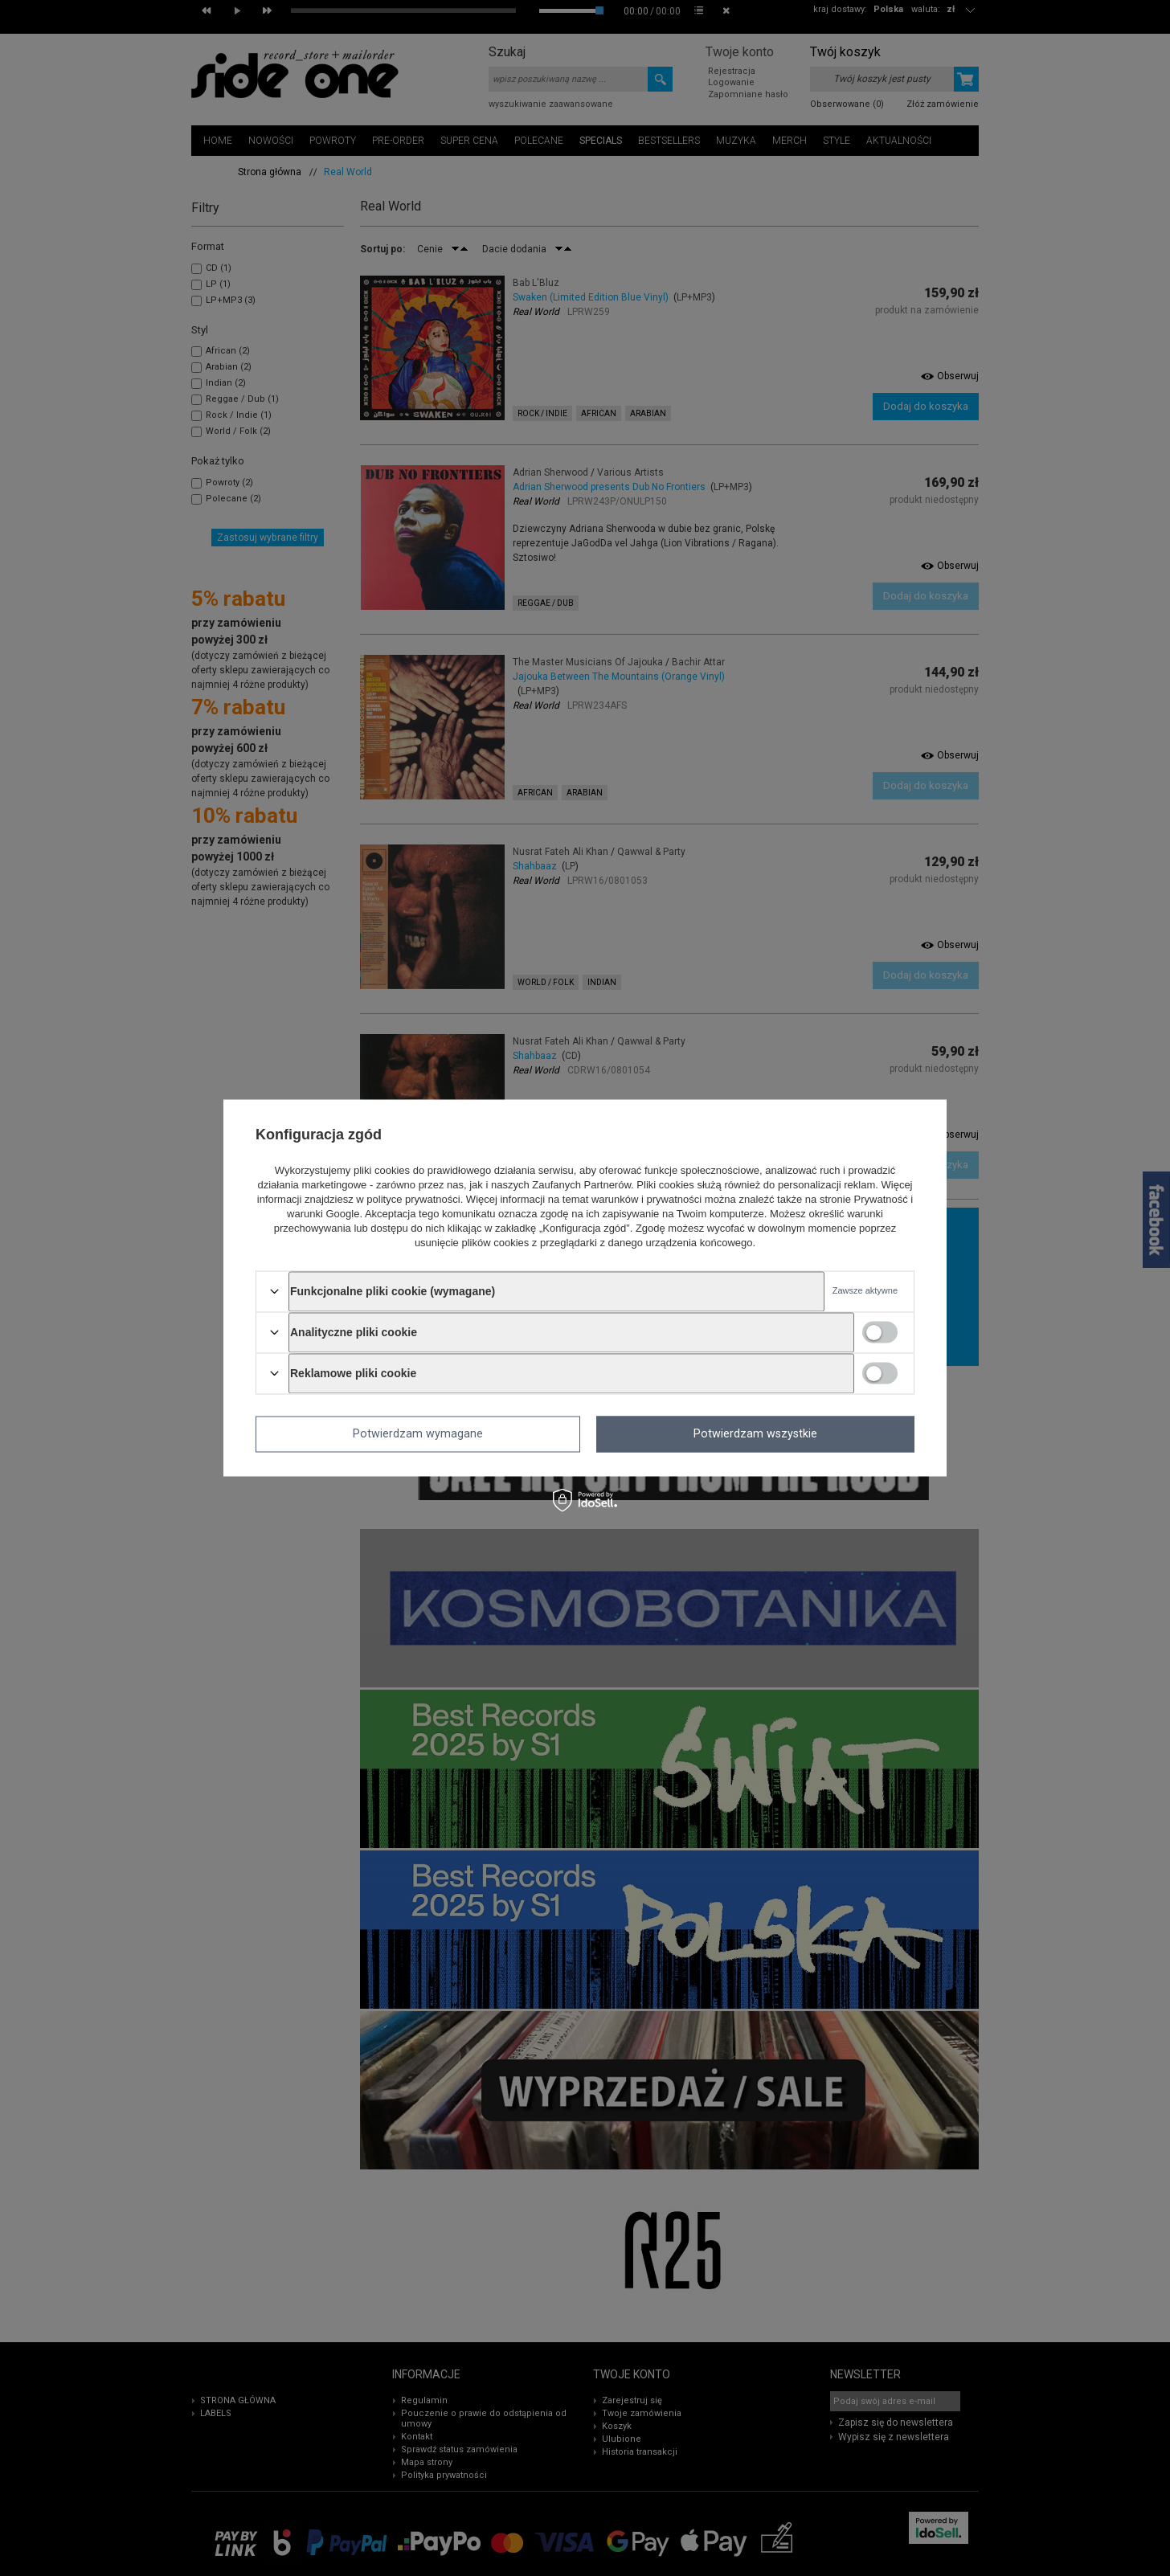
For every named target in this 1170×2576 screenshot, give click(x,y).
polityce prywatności (413, 1199)
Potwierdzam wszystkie (755, 1434)
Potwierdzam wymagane (418, 1434)
